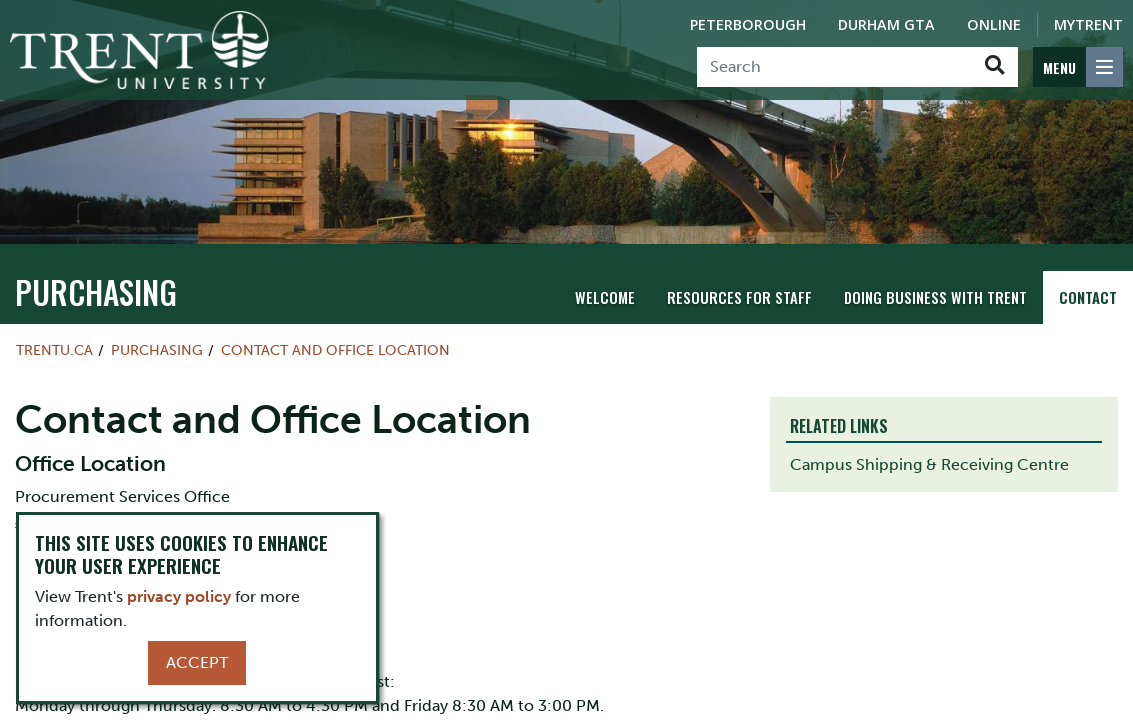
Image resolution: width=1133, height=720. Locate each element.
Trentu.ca (54, 350)
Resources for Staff (744, 296)
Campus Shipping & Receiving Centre (929, 464)
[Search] (834, 67)
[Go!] (994, 67)
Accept (197, 662)
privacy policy (179, 596)
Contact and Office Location (335, 350)
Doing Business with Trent (937, 296)
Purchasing (77, 295)
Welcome (613, 296)
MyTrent (1088, 24)
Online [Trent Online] (994, 24)
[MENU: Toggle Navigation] (1078, 67)
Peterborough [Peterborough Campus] (748, 24)
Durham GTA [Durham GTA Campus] (886, 24)
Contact (1088, 296)
